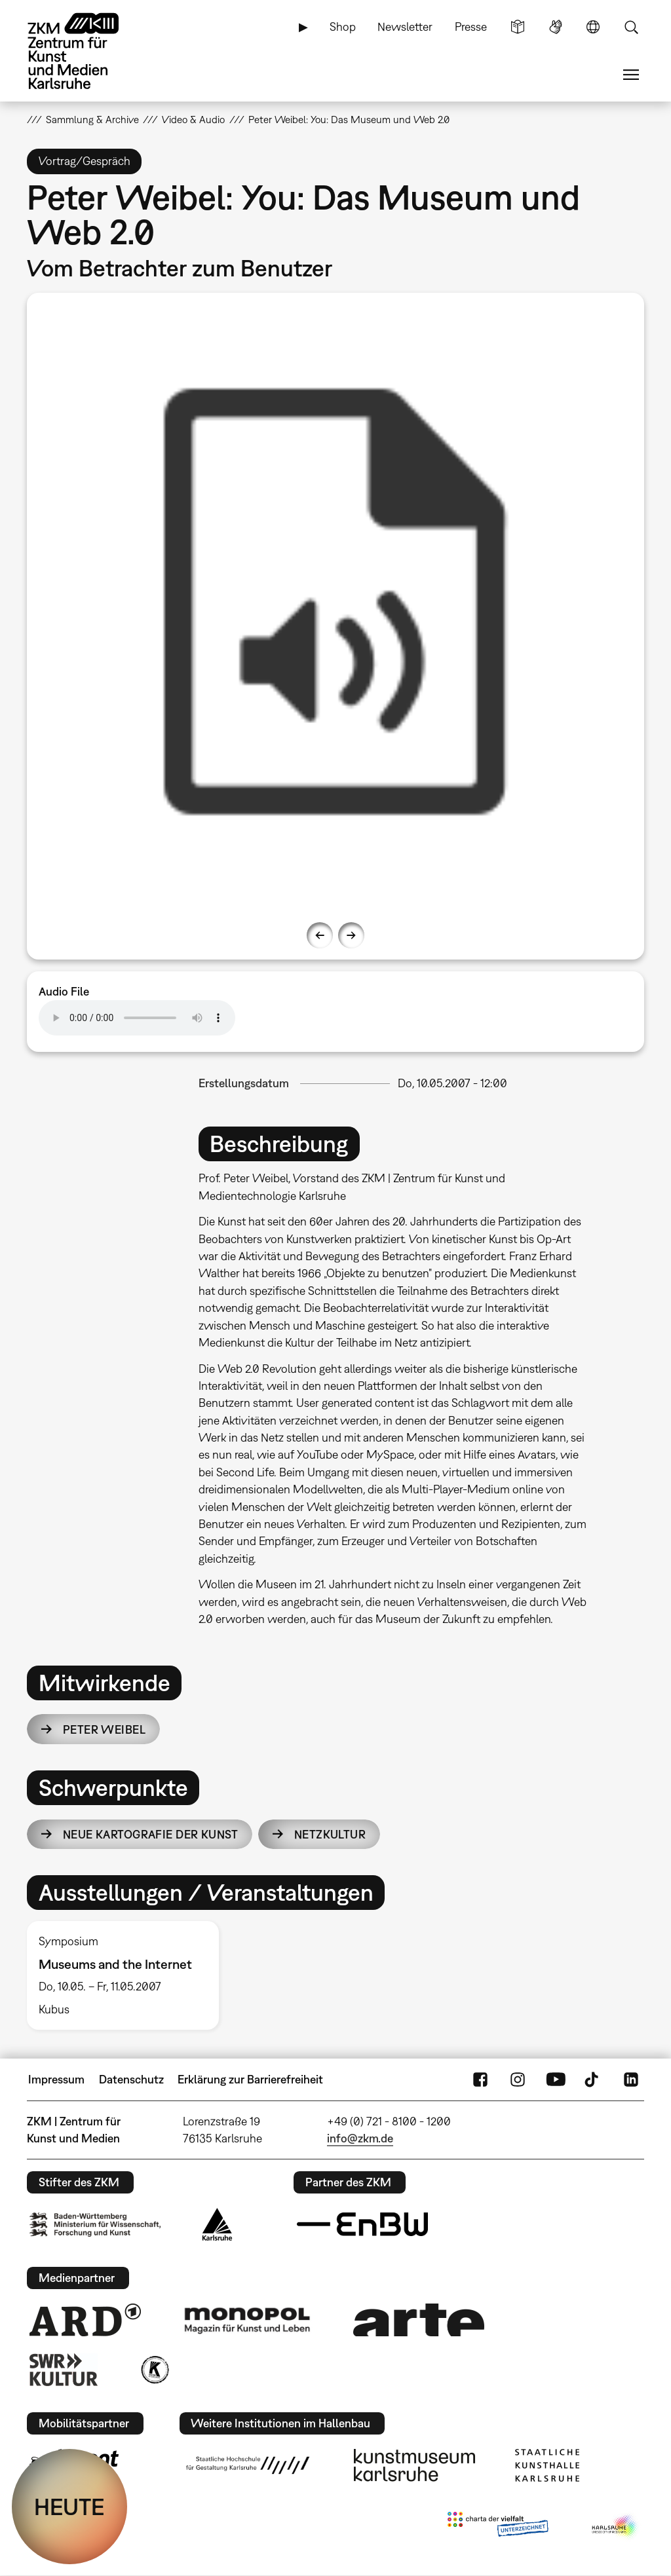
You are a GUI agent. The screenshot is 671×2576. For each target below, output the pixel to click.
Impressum (56, 2079)
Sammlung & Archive (92, 119)
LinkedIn (631, 2079)
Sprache (593, 27)
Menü (631, 75)
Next (351, 935)
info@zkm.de (360, 2138)
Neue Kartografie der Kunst (150, 1834)
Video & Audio (193, 119)
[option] (336, 601)
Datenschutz (131, 2079)
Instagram (518, 2079)
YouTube (556, 2079)
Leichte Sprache (518, 27)
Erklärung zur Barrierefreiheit (250, 2079)
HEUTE (69, 2506)
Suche (631, 27)
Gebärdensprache (556, 27)
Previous (320, 935)
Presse (471, 26)
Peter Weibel (104, 1729)
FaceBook (480, 2079)
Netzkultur (330, 1834)
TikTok (593, 2079)
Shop (343, 26)
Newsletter (404, 26)
